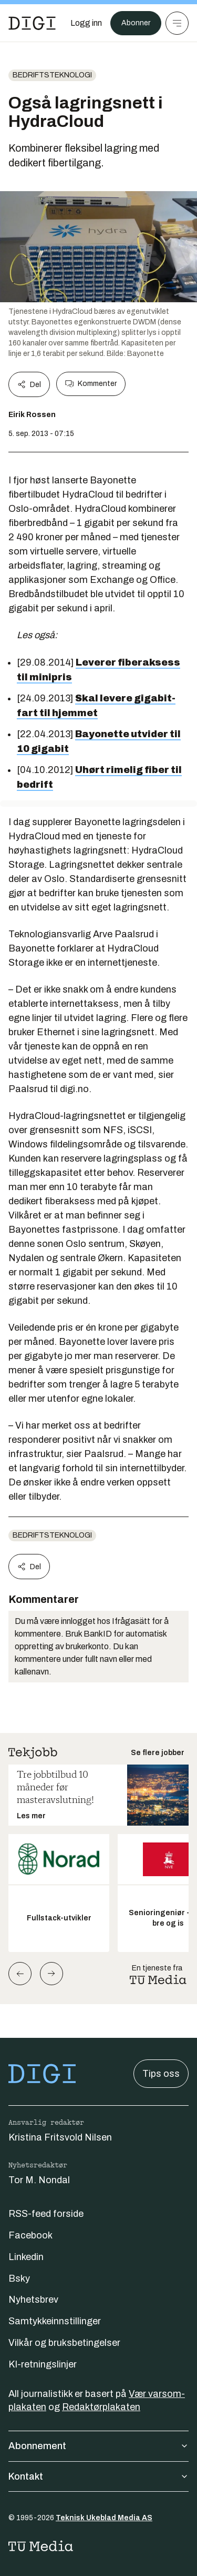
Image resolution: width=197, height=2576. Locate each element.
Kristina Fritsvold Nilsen (60, 2137)
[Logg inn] (86, 23)
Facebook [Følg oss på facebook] (30, 2235)
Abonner (135, 23)
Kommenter (91, 384)
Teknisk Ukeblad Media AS (104, 2518)
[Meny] (177, 23)
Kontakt (98, 2476)
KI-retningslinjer (42, 2364)
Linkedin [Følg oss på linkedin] (26, 2257)
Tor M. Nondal (39, 2180)
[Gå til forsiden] (32, 23)
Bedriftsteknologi (52, 75)
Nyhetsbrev (33, 2299)
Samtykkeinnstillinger (54, 2321)
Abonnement (98, 2446)
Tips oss (161, 2073)
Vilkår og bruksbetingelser (64, 2342)
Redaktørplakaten (101, 2407)
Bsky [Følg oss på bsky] (19, 2278)
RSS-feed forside (46, 2213)
